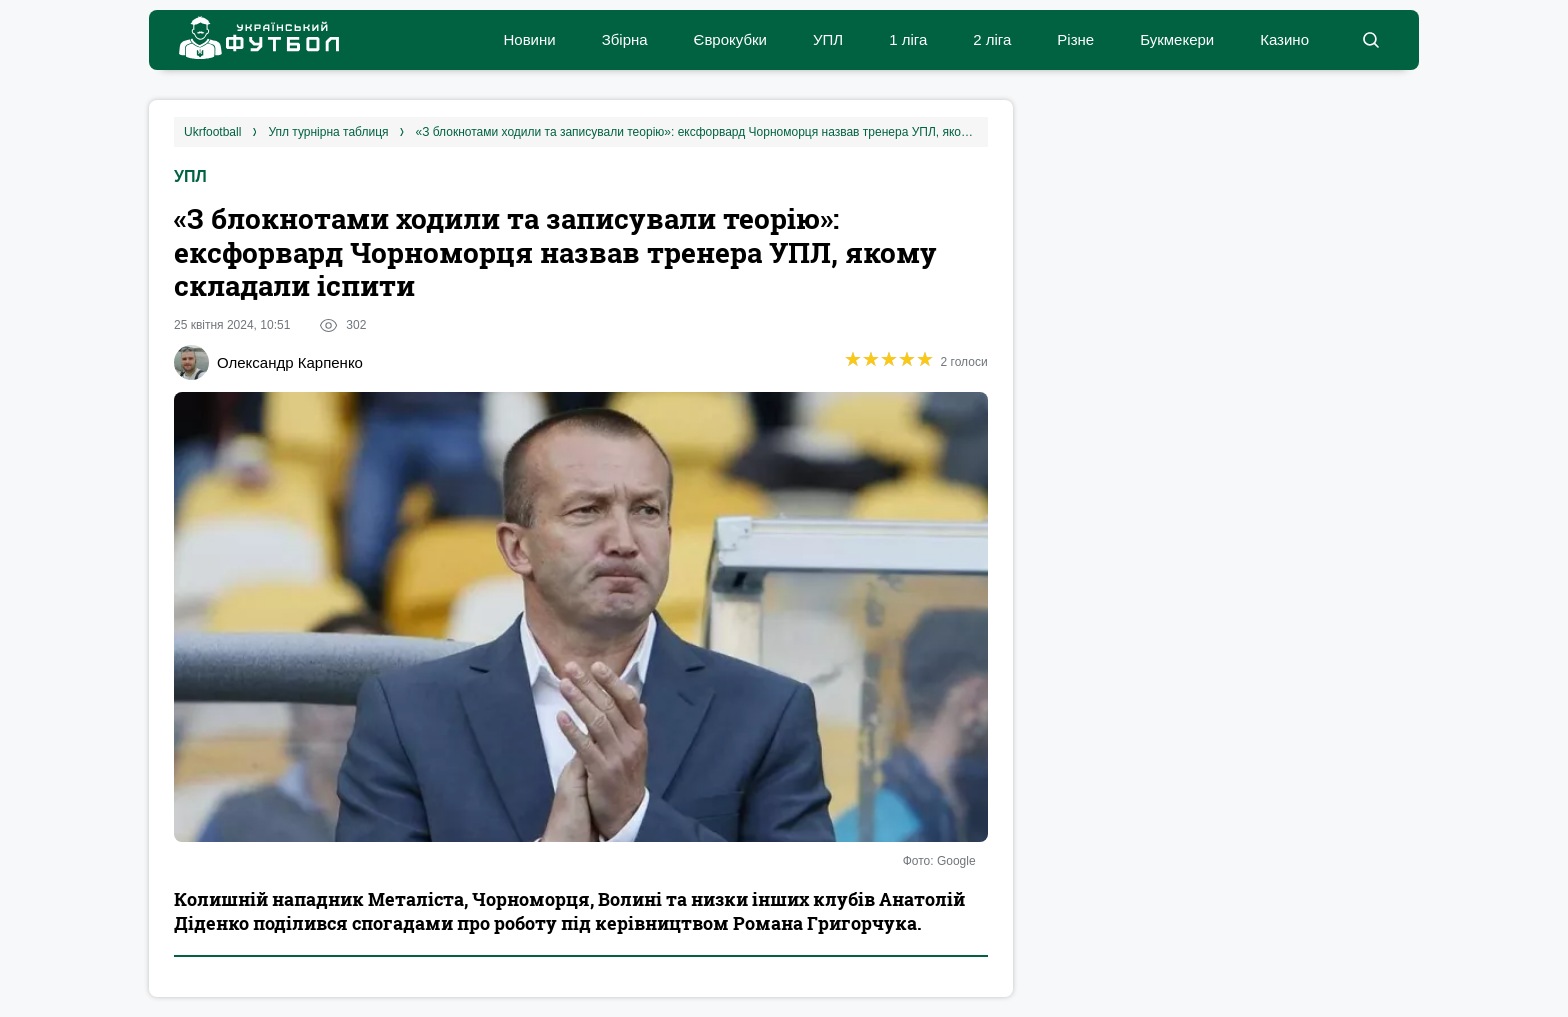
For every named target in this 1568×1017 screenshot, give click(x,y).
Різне (1075, 39)
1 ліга (908, 39)
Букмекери (1177, 39)
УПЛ (828, 39)
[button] (1370, 40)
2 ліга (992, 39)
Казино (1284, 39)
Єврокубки (730, 39)
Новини (529, 39)
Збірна (625, 39)
